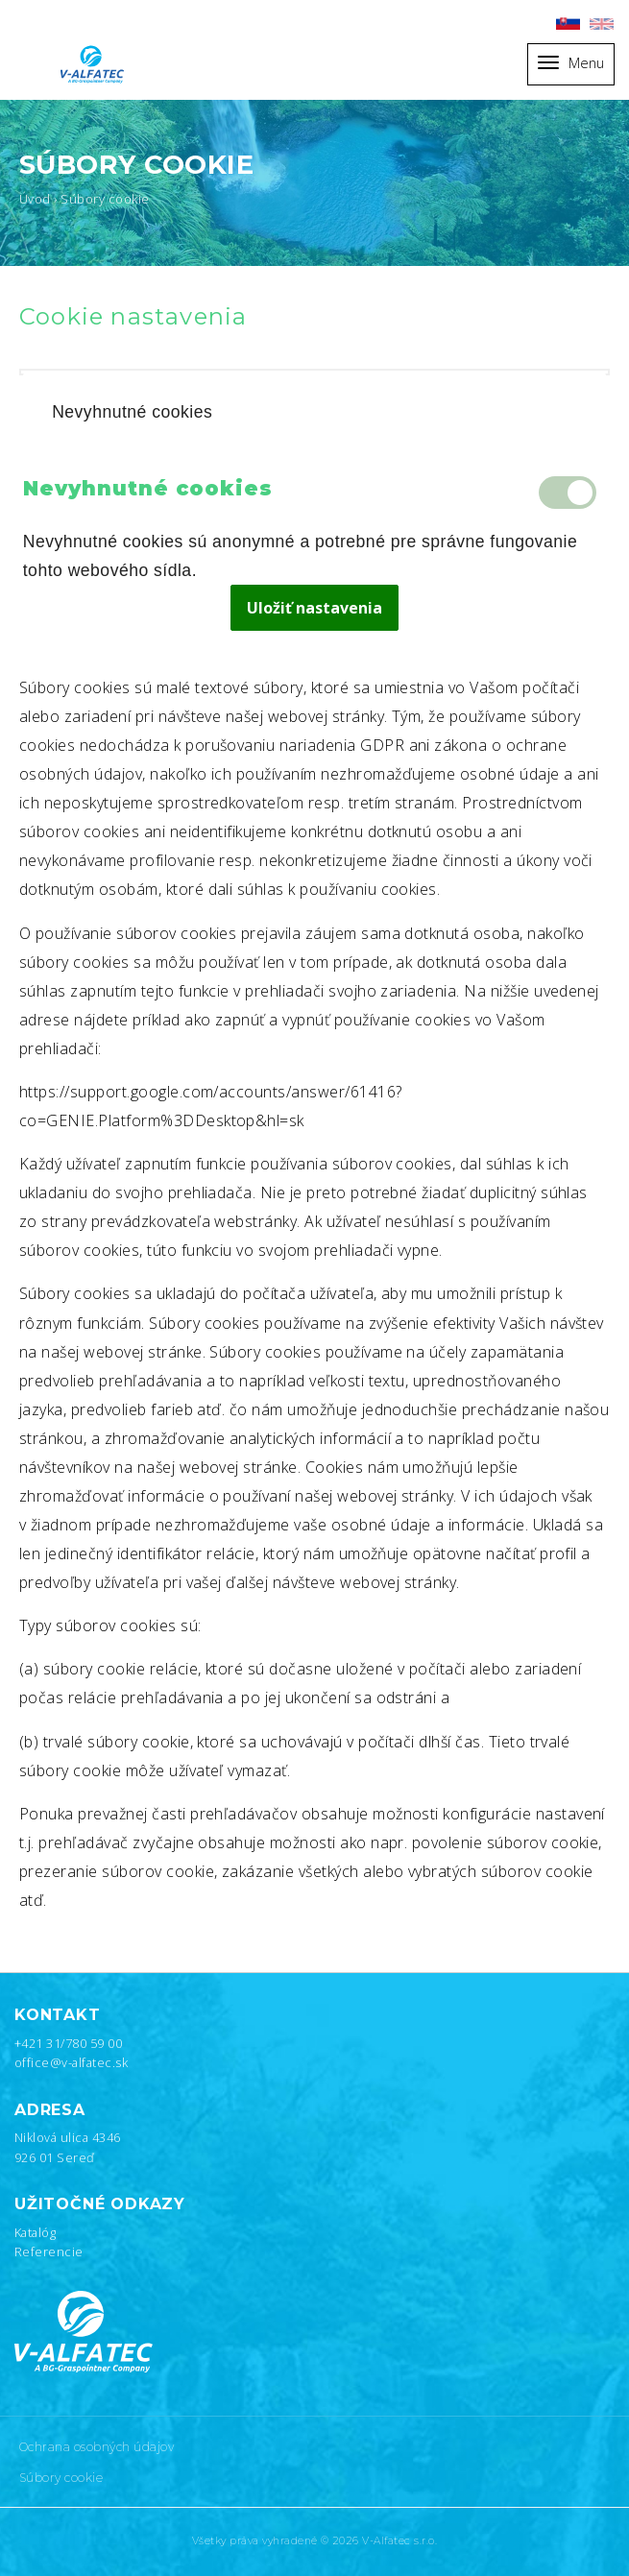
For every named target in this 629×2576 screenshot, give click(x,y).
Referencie (49, 2251)
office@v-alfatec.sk (71, 2062)
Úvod (35, 198)
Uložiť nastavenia (314, 607)
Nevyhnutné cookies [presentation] (132, 411)
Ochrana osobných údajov (96, 2447)
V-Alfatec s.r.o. (399, 2541)
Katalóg (35, 2232)
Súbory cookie (61, 2477)
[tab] (315, 413)
